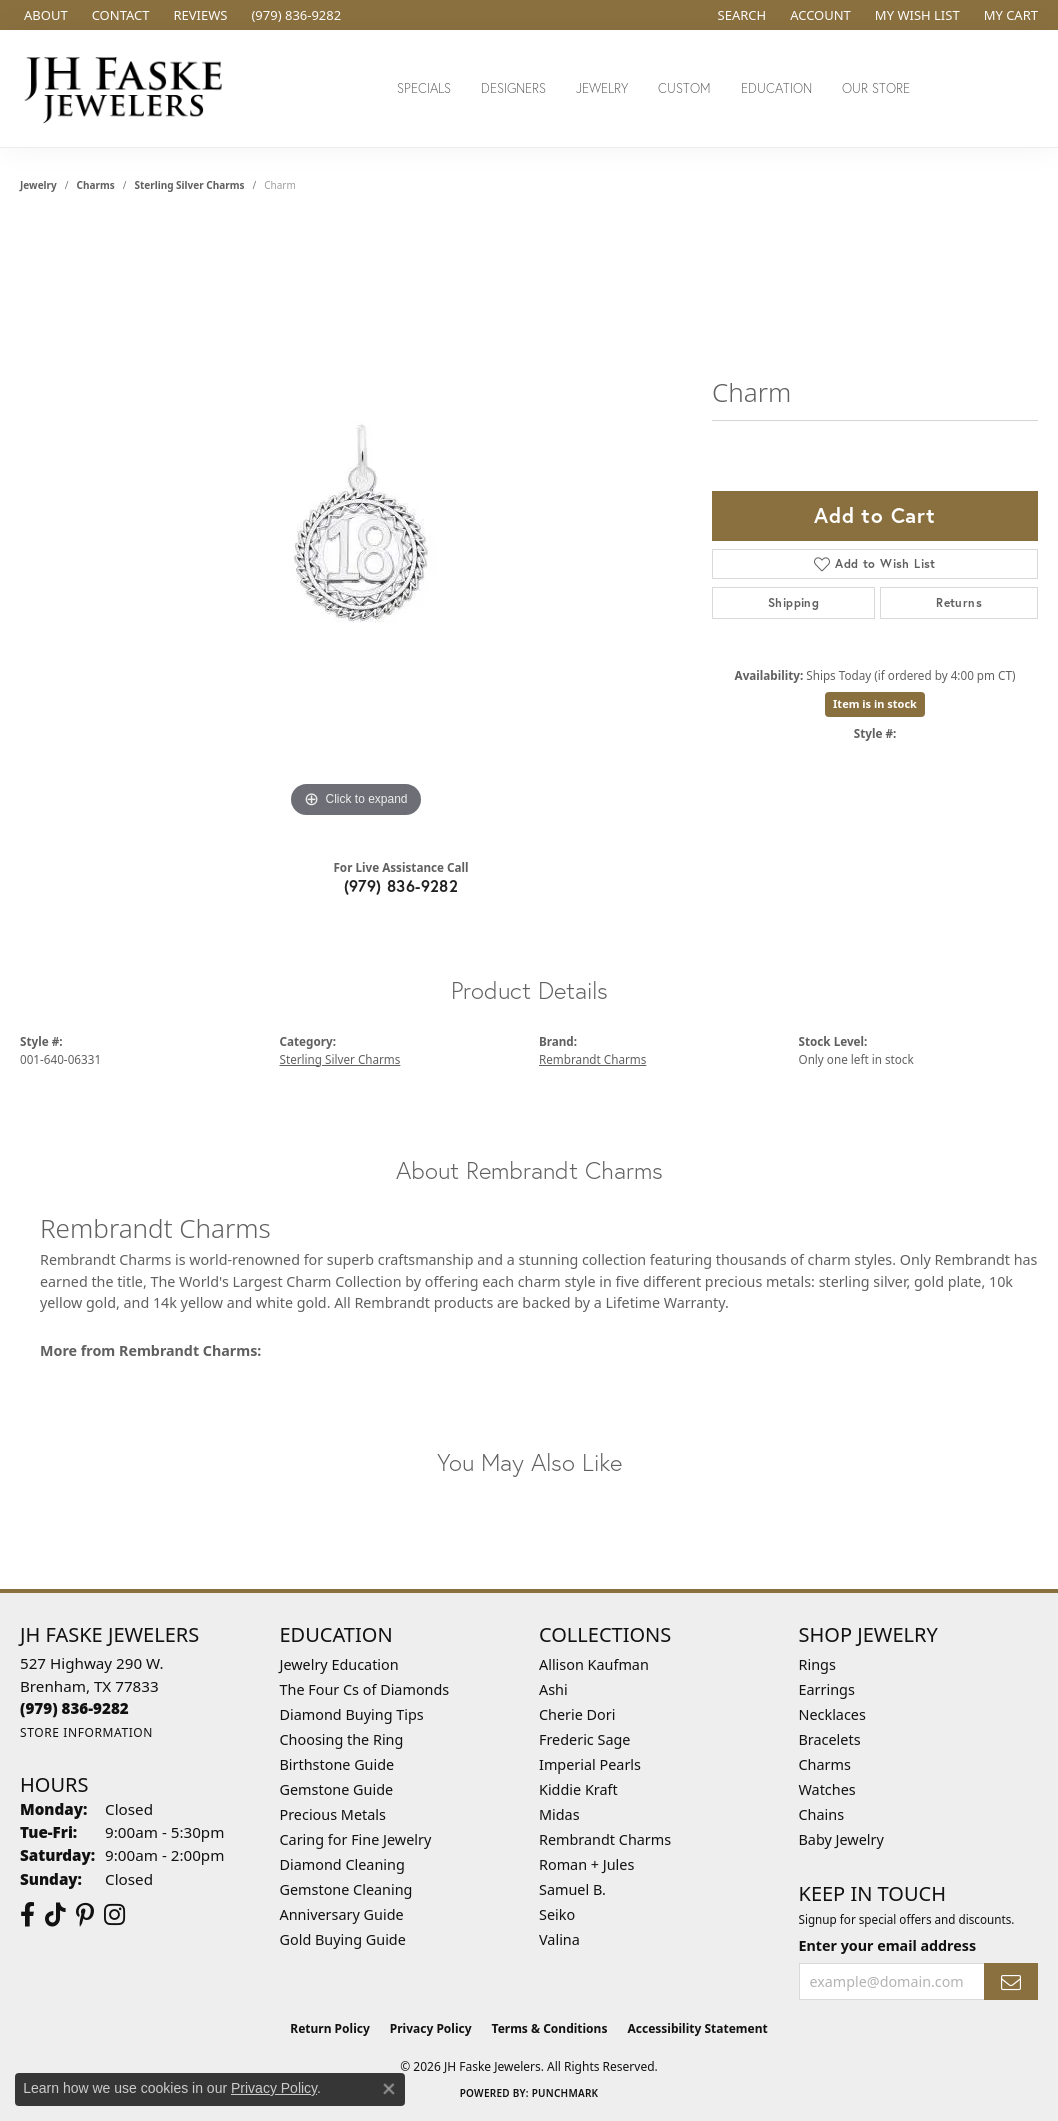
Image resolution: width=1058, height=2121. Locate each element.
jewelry (38, 185)
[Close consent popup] (389, 2089)
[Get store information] (86, 1732)
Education (776, 88)
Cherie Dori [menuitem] (577, 1714)
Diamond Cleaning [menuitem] (342, 1864)
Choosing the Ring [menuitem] (342, 1739)
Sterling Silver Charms (189, 185)
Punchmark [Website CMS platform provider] (565, 2093)
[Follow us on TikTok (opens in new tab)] (55, 1915)
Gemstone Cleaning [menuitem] (346, 1889)
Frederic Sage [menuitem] (584, 1739)
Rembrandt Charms (592, 1059)
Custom (684, 88)
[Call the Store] (74, 1708)
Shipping (793, 602)
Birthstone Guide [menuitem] (337, 1764)
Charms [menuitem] (825, 1764)
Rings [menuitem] (817, 1664)
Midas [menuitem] (559, 1814)
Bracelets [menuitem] (830, 1739)
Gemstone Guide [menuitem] (337, 1789)
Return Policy (330, 2028)
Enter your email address (888, 1945)
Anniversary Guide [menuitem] (342, 1914)
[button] (740, 15)
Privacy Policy (431, 2028)
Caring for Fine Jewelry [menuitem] (356, 1839)
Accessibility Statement (697, 2028)
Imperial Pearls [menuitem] (590, 1764)
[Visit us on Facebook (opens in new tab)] (27, 1915)
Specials (424, 88)
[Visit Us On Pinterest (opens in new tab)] (85, 1915)
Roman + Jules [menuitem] (586, 1864)
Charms (96, 185)
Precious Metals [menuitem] (333, 1814)
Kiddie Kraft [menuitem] (578, 1789)
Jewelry (602, 88)
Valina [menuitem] (559, 1939)
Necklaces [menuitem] (832, 1714)
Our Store (876, 88)
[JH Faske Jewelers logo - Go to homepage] (129, 88)
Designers (513, 88)
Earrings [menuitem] (827, 1689)
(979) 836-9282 (401, 885)
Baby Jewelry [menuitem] (841, 1839)
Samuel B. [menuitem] (572, 1889)
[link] (44, 15)
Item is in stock (875, 703)
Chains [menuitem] (822, 1814)
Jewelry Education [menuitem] (339, 1664)
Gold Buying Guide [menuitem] (343, 1939)
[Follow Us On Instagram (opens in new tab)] (114, 1915)
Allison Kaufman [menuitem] (594, 1664)
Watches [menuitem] (827, 1789)
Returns (959, 602)
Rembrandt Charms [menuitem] (605, 1839)
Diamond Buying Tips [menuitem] (352, 1714)
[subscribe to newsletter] (1011, 1981)
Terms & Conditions (550, 2028)
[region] (356, 523)
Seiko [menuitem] (557, 1914)
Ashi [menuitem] (553, 1689)
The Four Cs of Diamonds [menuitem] (365, 1689)
